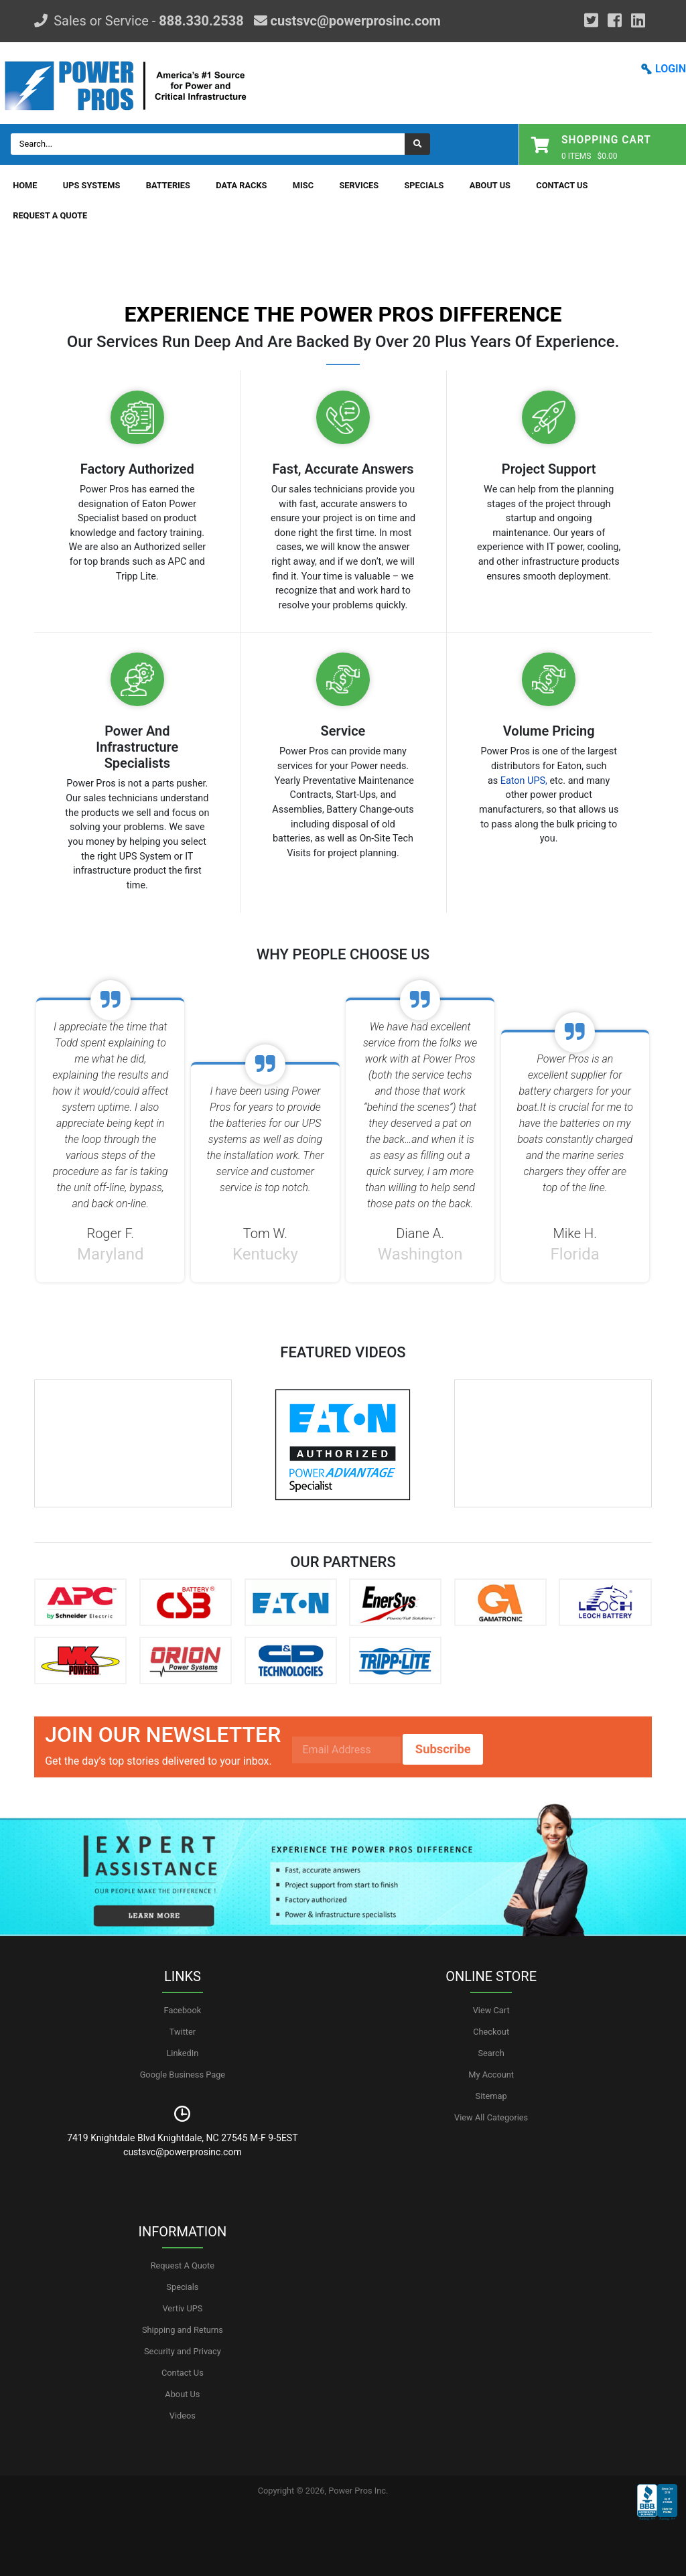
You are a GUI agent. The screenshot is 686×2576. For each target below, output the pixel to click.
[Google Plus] (591, 21)
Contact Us (562, 185)
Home (25, 185)
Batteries (168, 185)
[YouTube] (638, 21)
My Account (491, 2075)
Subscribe (443, 1749)
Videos (182, 2416)
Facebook (183, 2010)
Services (359, 185)
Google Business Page (183, 2075)
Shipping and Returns (182, 2330)
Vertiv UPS (182, 2308)
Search (491, 2053)
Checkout (491, 2032)
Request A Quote (50, 215)
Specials (423, 185)
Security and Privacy (182, 2351)
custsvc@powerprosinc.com (354, 21)
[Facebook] (614, 21)
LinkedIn (182, 2053)
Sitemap (491, 2096)
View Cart (491, 2010)
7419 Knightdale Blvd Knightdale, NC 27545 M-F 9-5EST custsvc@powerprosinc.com (182, 2144)
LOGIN (670, 68)
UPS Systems (92, 185)
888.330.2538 (201, 21)
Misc (303, 185)
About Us (490, 185)
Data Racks (241, 185)
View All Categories (491, 2117)
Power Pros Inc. (358, 2491)
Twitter (182, 2032)
